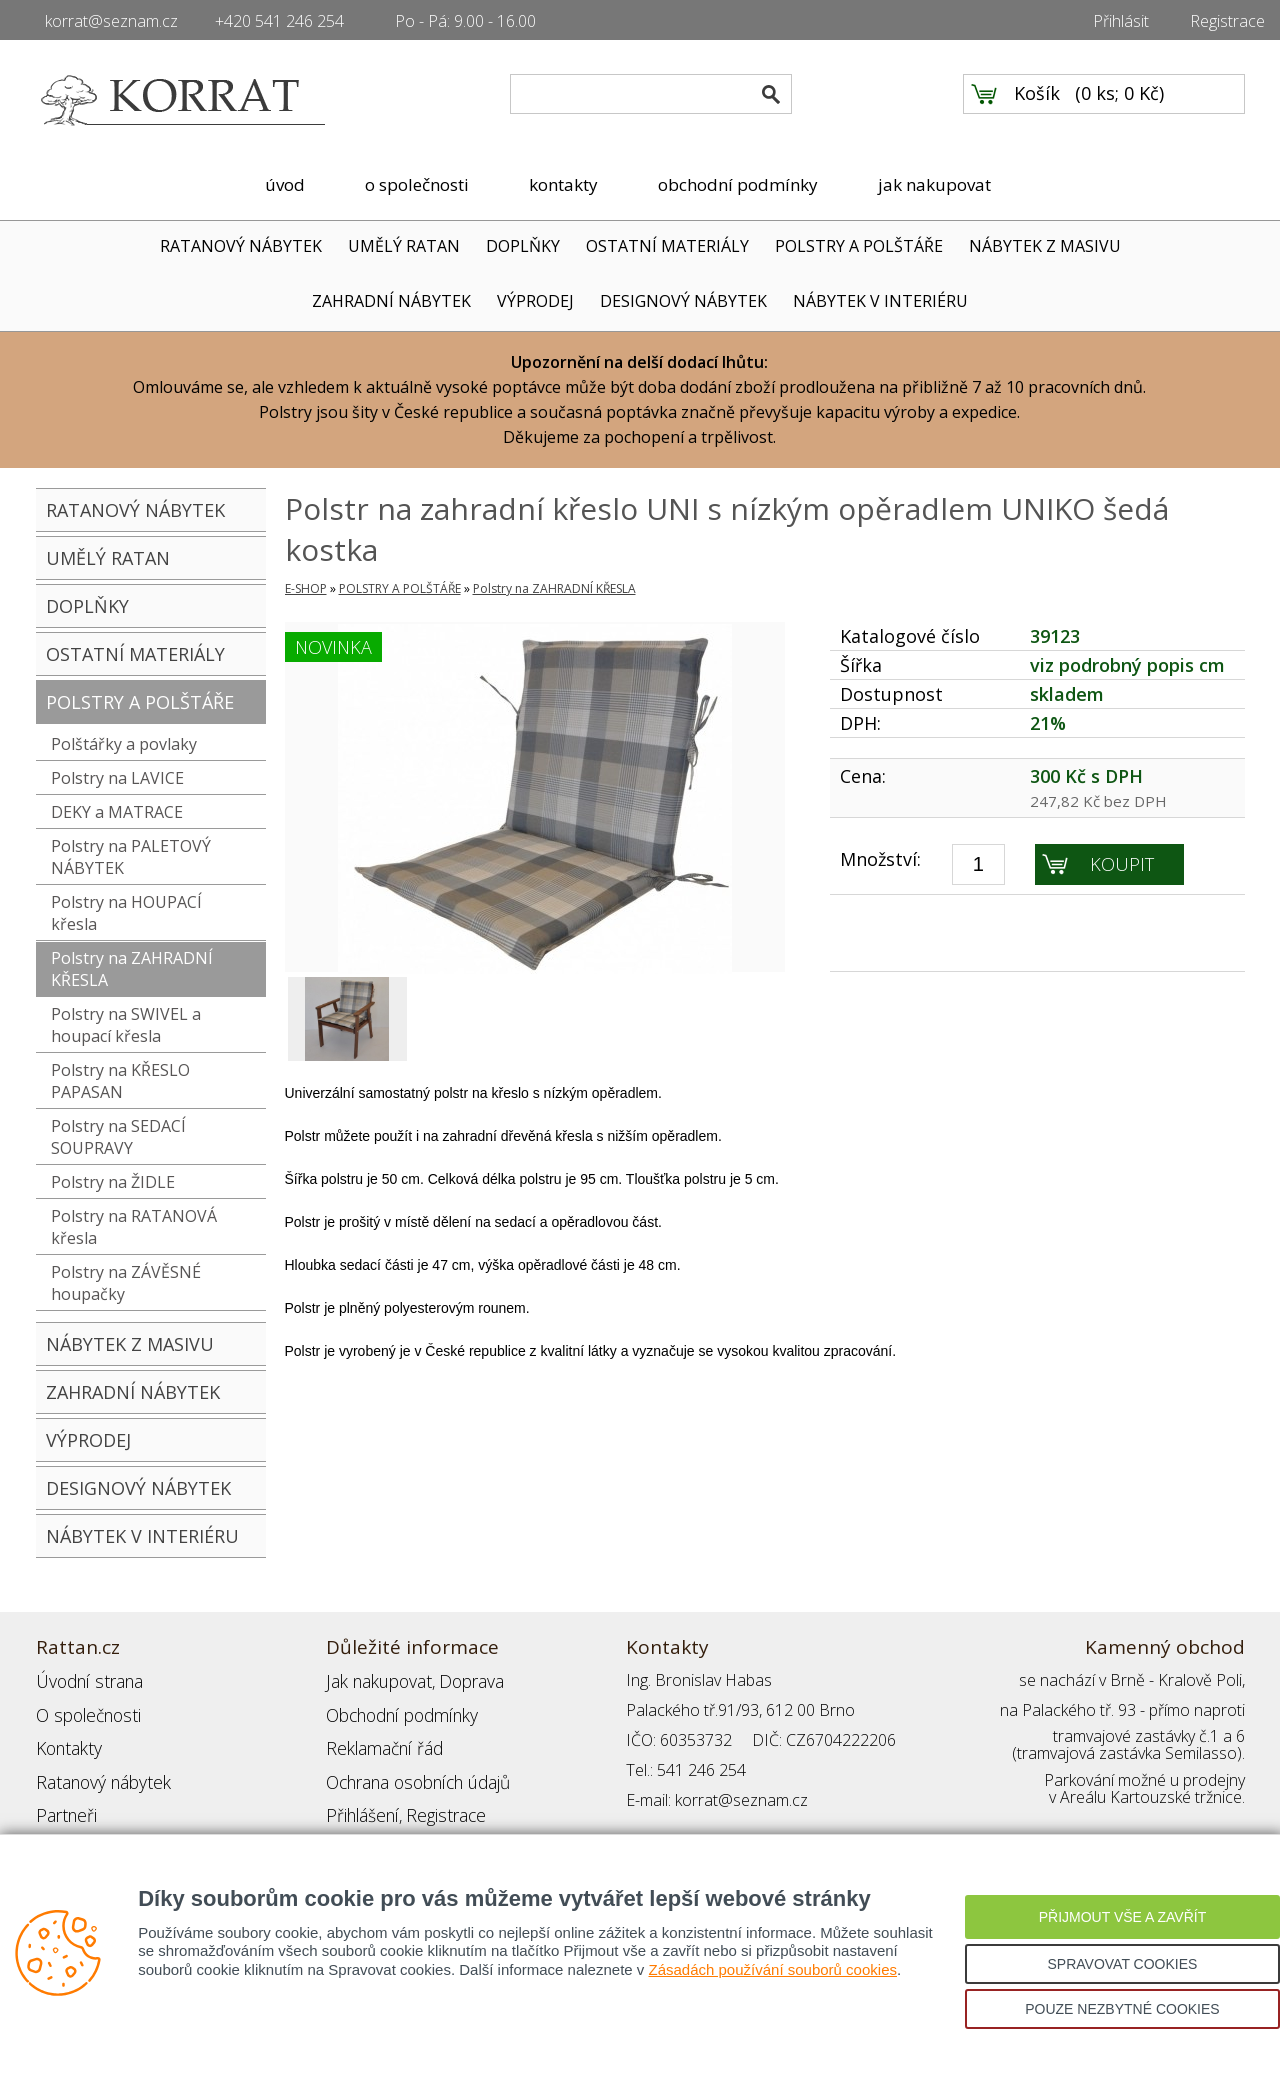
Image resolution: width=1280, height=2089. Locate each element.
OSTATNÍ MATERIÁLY (667, 246)
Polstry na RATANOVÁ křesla (134, 1227)
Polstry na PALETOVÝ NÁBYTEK (131, 857)
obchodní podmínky (738, 184)
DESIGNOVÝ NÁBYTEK (683, 301)
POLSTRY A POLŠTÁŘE (859, 246)
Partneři (64, 1800)
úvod (285, 184)
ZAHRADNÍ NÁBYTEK (391, 301)
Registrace (1227, 21)
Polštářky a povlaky (124, 744)
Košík (1037, 101)
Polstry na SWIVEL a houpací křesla (126, 1025)
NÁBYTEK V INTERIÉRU (880, 301)
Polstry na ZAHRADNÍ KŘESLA (132, 969)
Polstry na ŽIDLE (113, 1182)
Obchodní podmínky (396, 1710)
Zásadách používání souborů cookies (772, 1969)
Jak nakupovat (375, 1680)
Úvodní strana (85, 1680)
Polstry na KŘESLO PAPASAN (120, 1081)
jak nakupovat (934, 184)
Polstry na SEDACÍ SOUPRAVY (118, 1137)
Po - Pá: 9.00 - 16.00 (465, 21)
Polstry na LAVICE (117, 778)
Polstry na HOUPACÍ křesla (126, 913)
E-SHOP (306, 588)
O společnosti (85, 1710)
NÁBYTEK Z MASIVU (1045, 246)
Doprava (462, 1680)
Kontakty (67, 1740)
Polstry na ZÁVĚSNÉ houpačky (126, 1283)
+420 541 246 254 (279, 21)
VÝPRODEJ (535, 301)
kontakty (563, 184)
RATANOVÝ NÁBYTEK (241, 246)
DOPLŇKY (523, 246)
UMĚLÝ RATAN (404, 246)
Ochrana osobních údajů (413, 1770)
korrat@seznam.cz (111, 21)
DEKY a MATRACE (117, 812)
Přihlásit (1121, 21)
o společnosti (417, 184)
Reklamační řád (380, 1740)
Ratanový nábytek (98, 1770)
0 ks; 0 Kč (1120, 101)
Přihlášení (360, 1800)
